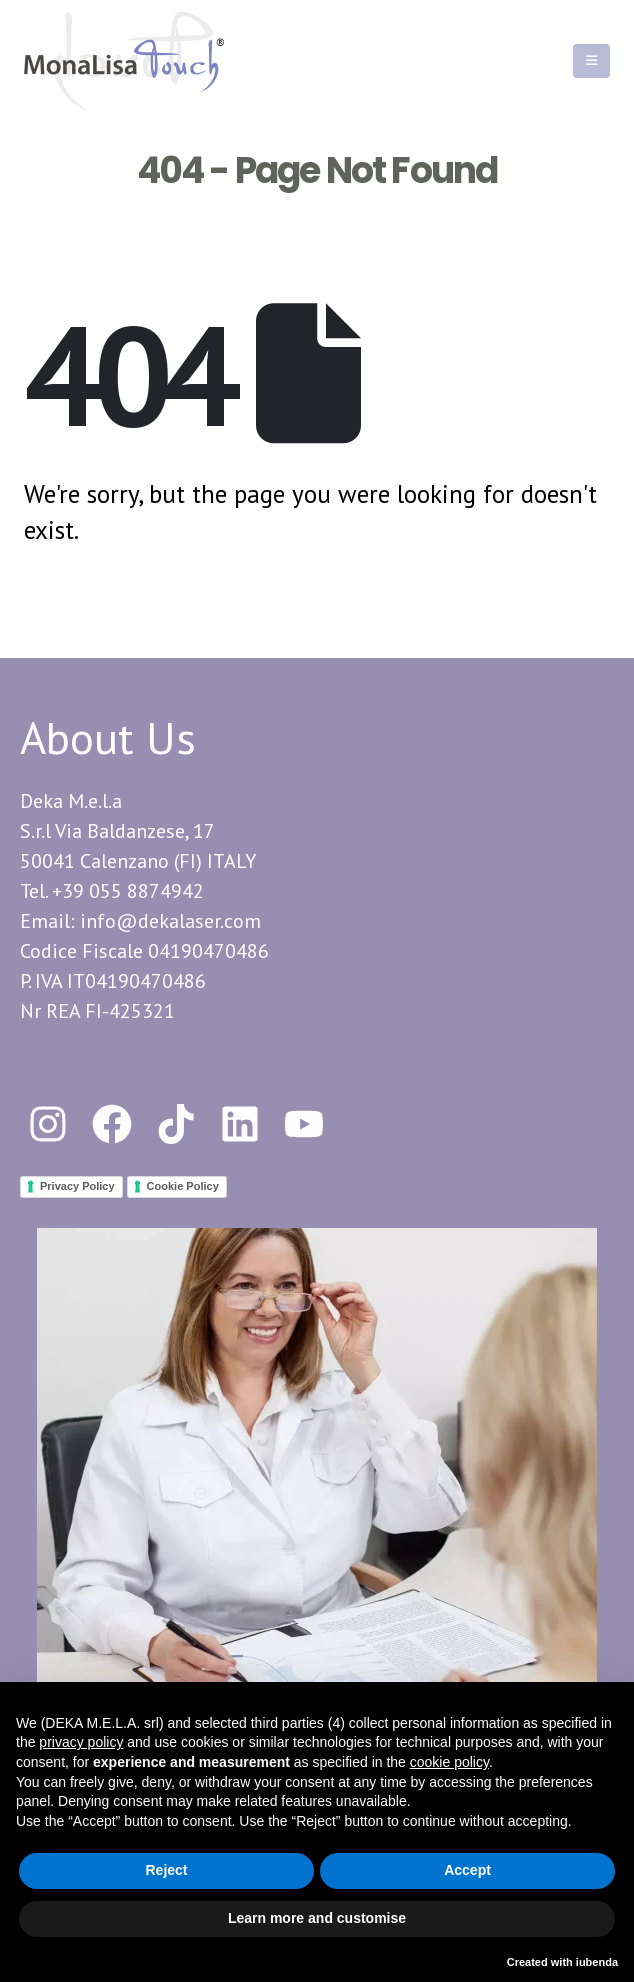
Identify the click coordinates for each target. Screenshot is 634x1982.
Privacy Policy (77, 1186)
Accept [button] (467, 1870)
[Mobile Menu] (591, 61)
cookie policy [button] (449, 1762)
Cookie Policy (183, 1186)
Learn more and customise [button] (317, 1918)
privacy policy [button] (81, 1742)
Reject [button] (166, 1870)
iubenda (597, 1962)
